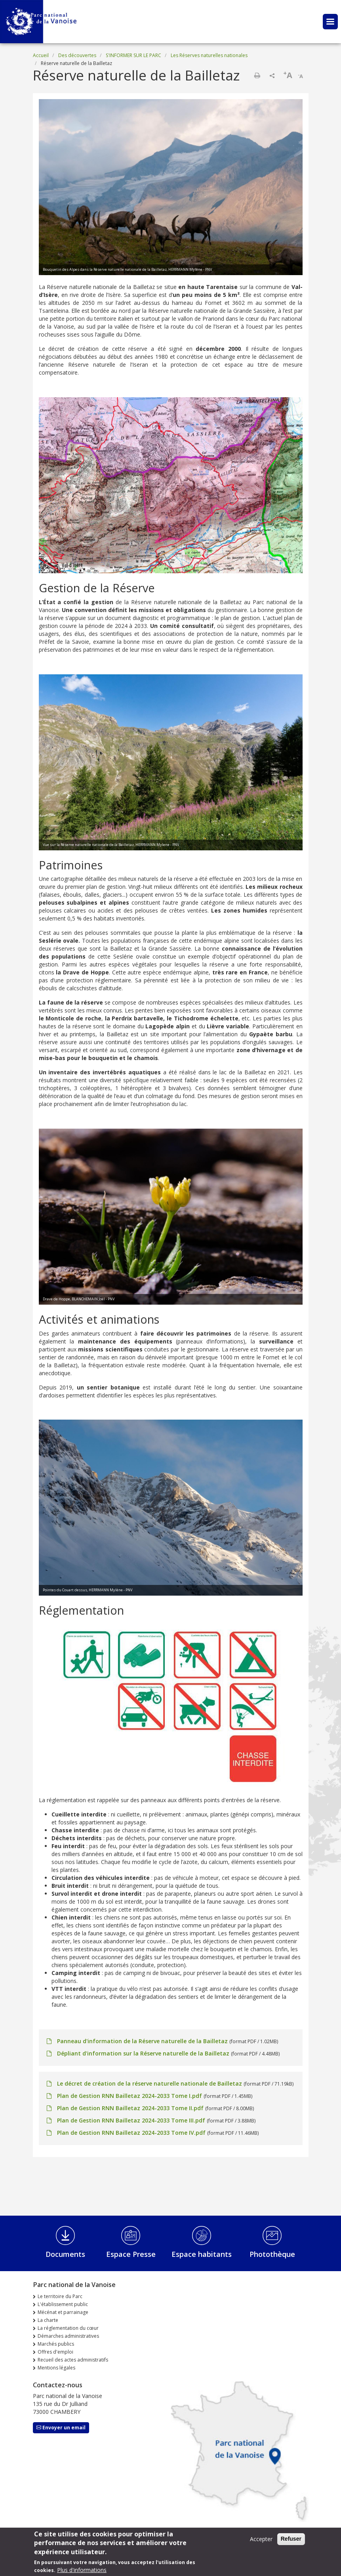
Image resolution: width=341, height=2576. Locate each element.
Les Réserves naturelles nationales (209, 55)
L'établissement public (63, 2304)
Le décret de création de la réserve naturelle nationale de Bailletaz (149, 2083)
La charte (48, 2320)
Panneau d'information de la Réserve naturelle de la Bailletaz (142, 2041)
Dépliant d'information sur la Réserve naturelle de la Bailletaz (143, 2053)
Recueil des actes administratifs (73, 2359)
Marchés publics (56, 2344)
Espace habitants (201, 2254)
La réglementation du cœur (68, 2328)
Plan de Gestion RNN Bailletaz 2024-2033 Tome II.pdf (130, 2108)
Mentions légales (56, 2367)
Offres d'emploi (55, 2351)
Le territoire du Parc (60, 2296)
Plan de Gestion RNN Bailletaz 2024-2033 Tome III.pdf (131, 2120)
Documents (65, 2254)
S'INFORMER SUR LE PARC (133, 55)
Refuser (291, 2539)
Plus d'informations (82, 2570)
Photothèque (272, 2254)
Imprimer (257, 75)
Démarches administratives (68, 2336)
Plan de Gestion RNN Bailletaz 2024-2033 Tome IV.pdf (131, 2132)
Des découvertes (77, 55)
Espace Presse (131, 2254)
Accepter (261, 2539)
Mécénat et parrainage (63, 2312)
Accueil (41, 55)
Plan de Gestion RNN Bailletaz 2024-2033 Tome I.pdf (129, 2095)
